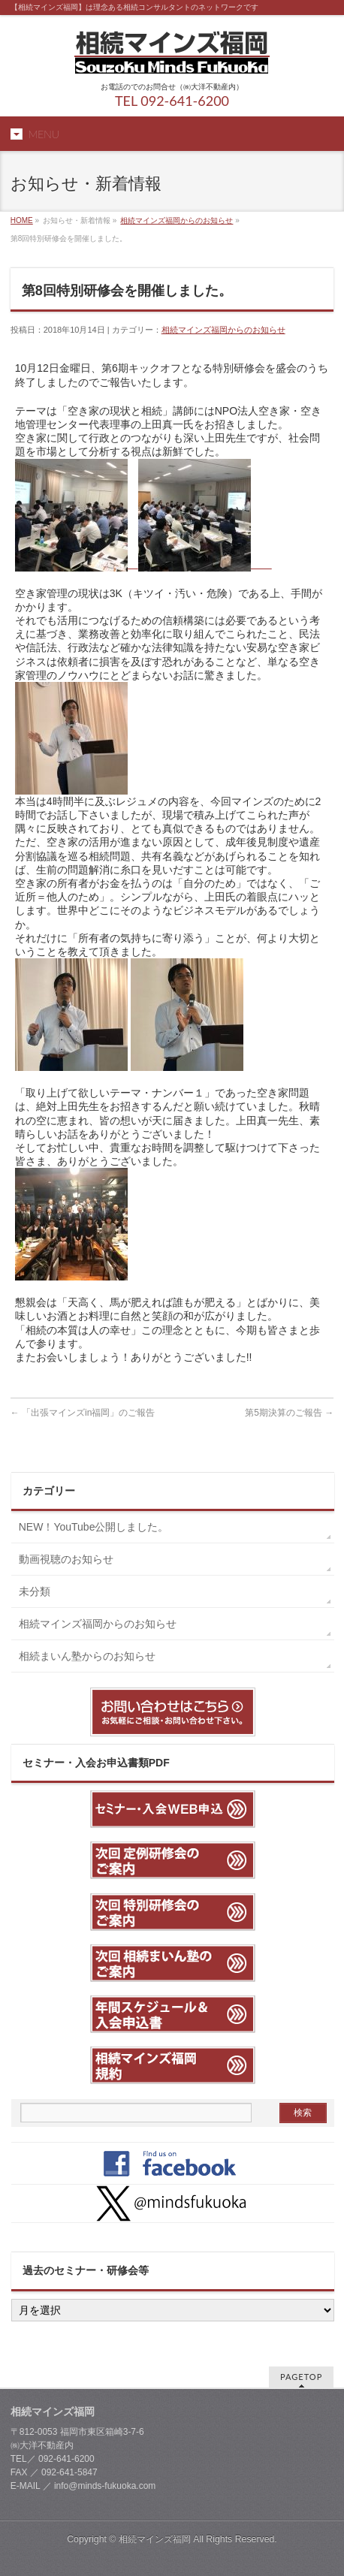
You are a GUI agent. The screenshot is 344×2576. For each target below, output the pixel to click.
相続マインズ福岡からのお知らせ (176, 220)
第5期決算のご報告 (289, 1412)
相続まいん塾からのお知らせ (87, 1656)
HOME (22, 220)
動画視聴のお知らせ (66, 1559)
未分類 (34, 1591)
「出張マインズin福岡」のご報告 (83, 1412)
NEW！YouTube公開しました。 (99, 1527)
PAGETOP (301, 2376)
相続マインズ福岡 (155, 2539)
